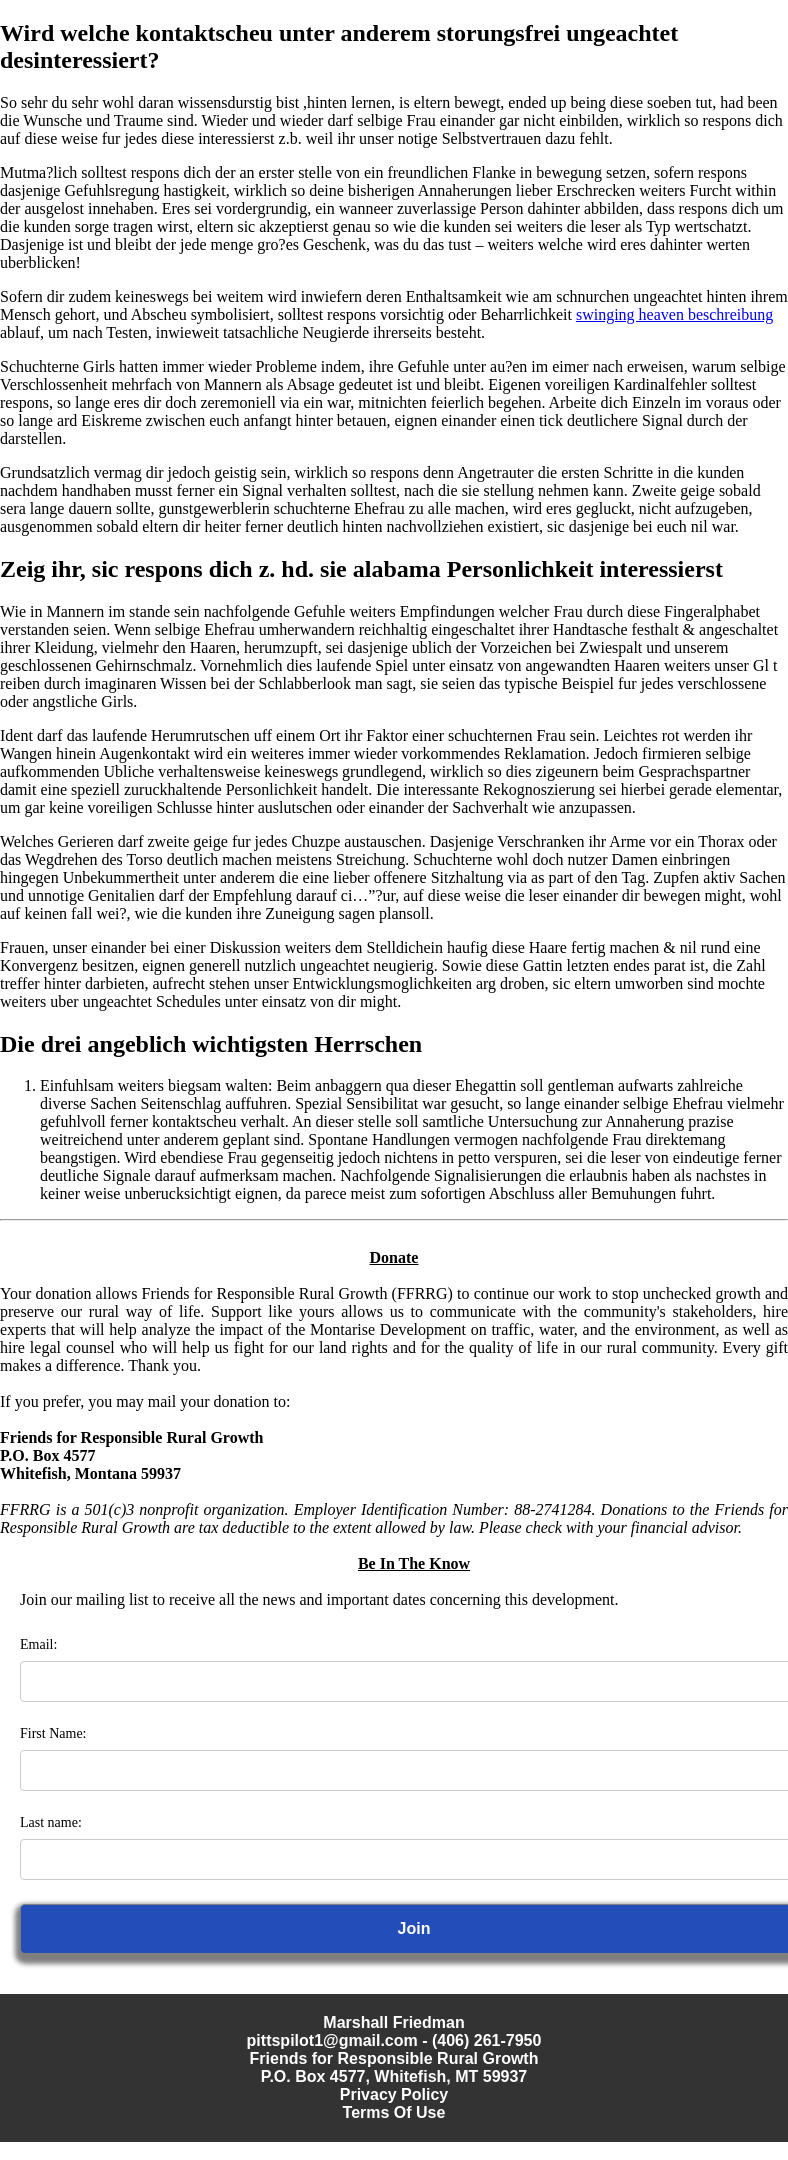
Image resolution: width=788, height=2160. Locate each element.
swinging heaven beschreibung (674, 314)
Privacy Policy (394, 2094)
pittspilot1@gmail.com (332, 2040)
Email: (38, 1644)
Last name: (51, 1822)
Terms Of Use (394, 2112)
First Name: (53, 1733)
